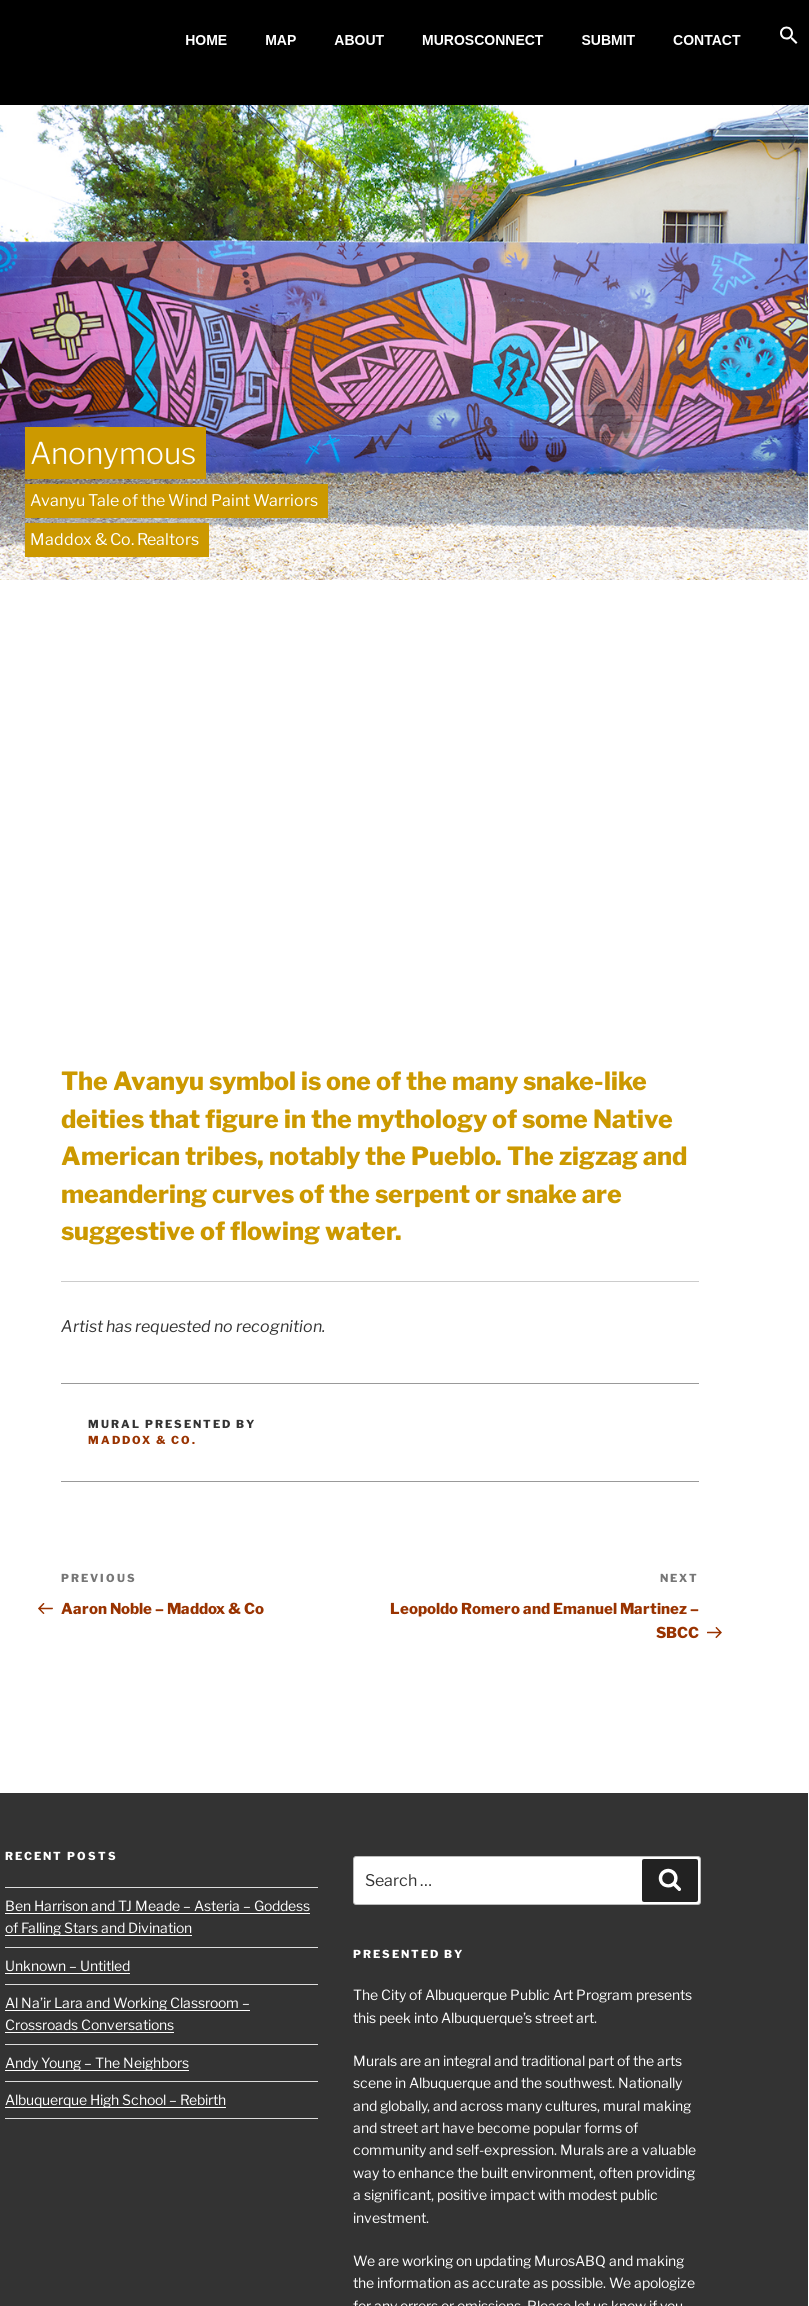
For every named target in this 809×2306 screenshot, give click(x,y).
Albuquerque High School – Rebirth (115, 2099)
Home (206, 40)
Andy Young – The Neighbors (97, 2062)
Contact (706, 40)
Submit (608, 40)
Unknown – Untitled (67, 1965)
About (359, 40)
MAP (280, 40)
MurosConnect (482, 40)
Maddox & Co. (142, 1440)
